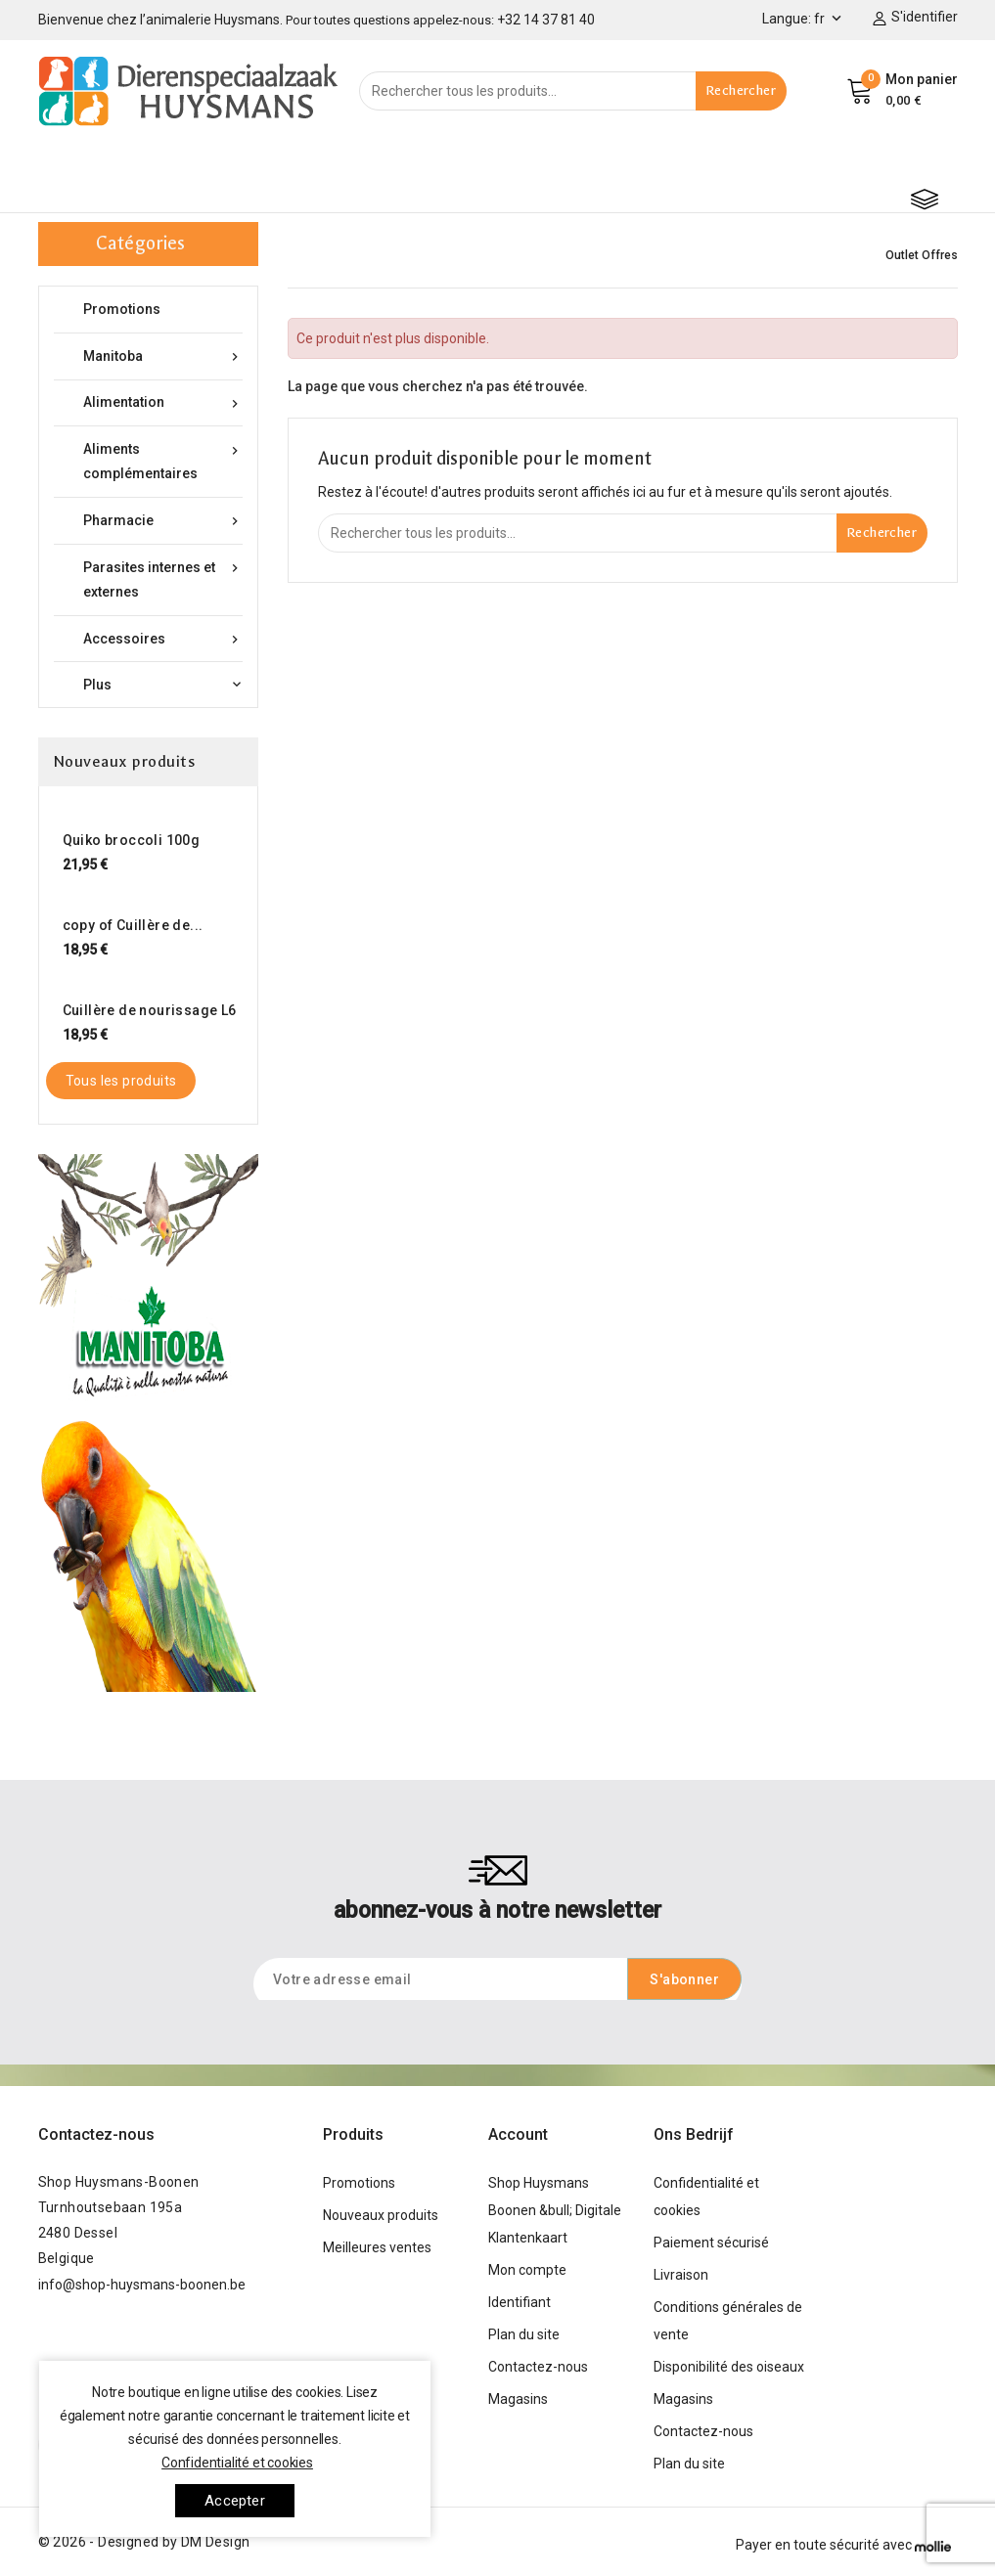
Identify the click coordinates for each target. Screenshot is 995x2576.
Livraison (681, 2275)
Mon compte (527, 2270)
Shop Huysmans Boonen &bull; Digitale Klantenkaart (554, 2210)
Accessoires (163, 639)
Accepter (234, 2500)
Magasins (518, 2399)
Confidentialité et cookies (237, 2462)
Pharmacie (163, 521)
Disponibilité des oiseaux (729, 2367)
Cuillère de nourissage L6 (150, 1010)
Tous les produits (121, 1080)
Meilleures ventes (377, 2247)
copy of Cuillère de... (133, 925)
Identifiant (519, 2302)
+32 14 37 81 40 (546, 19)
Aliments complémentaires (163, 459)
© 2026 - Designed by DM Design (144, 2542)
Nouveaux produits (380, 2215)
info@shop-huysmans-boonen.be (142, 2284)
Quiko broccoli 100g (132, 840)
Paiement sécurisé (711, 2242)
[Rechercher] (573, 91)
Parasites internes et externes (163, 577)
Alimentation (163, 402)
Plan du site (524, 2334)
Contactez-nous (96, 2134)
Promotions (121, 309)
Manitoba (163, 356)
